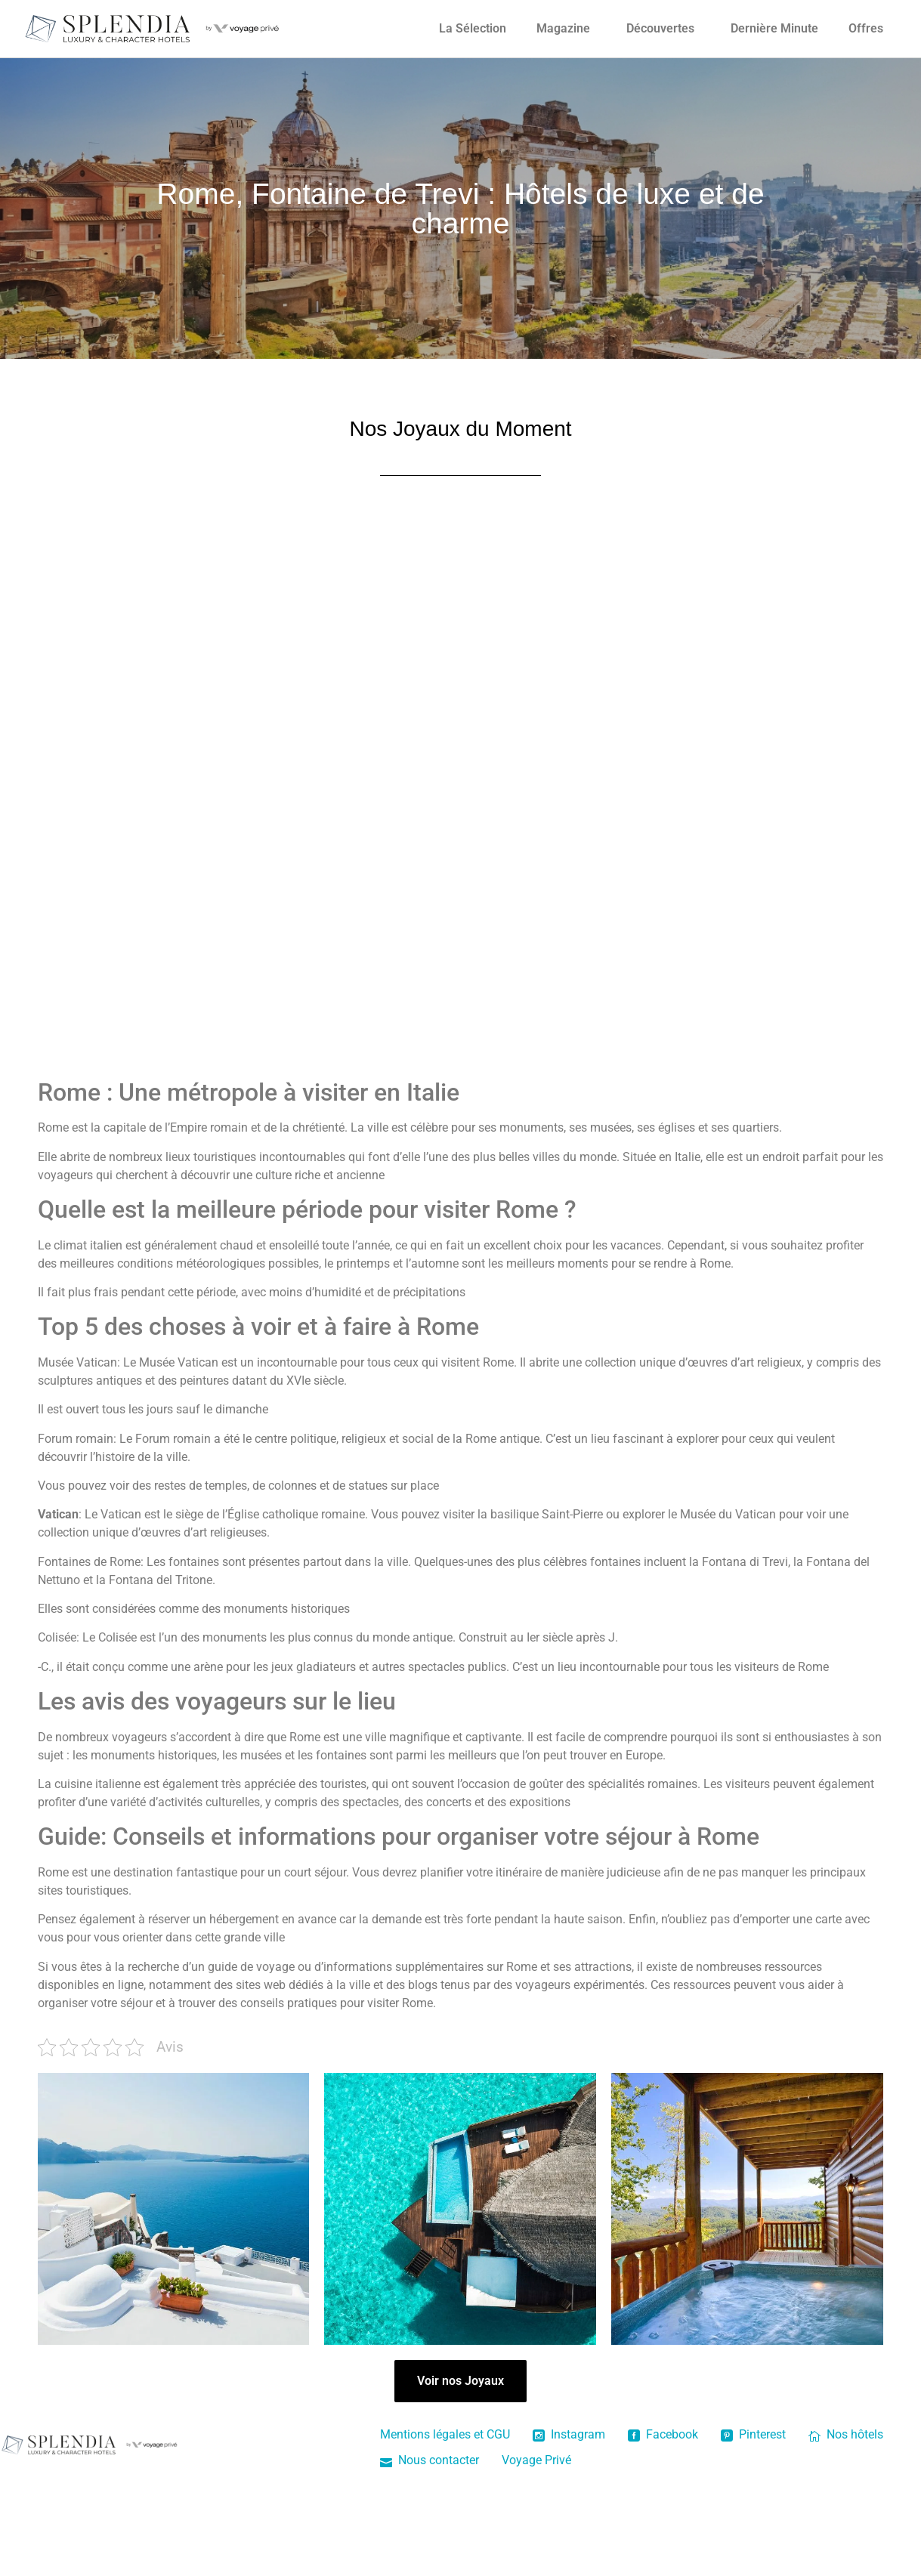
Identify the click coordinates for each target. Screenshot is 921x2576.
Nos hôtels (845, 2434)
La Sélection (472, 28)
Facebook (663, 2434)
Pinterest (753, 2434)
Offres (865, 28)
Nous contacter (429, 2460)
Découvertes (660, 28)
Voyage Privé (536, 2460)
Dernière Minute (774, 28)
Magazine (563, 28)
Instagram (569, 2434)
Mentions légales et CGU (445, 2434)
